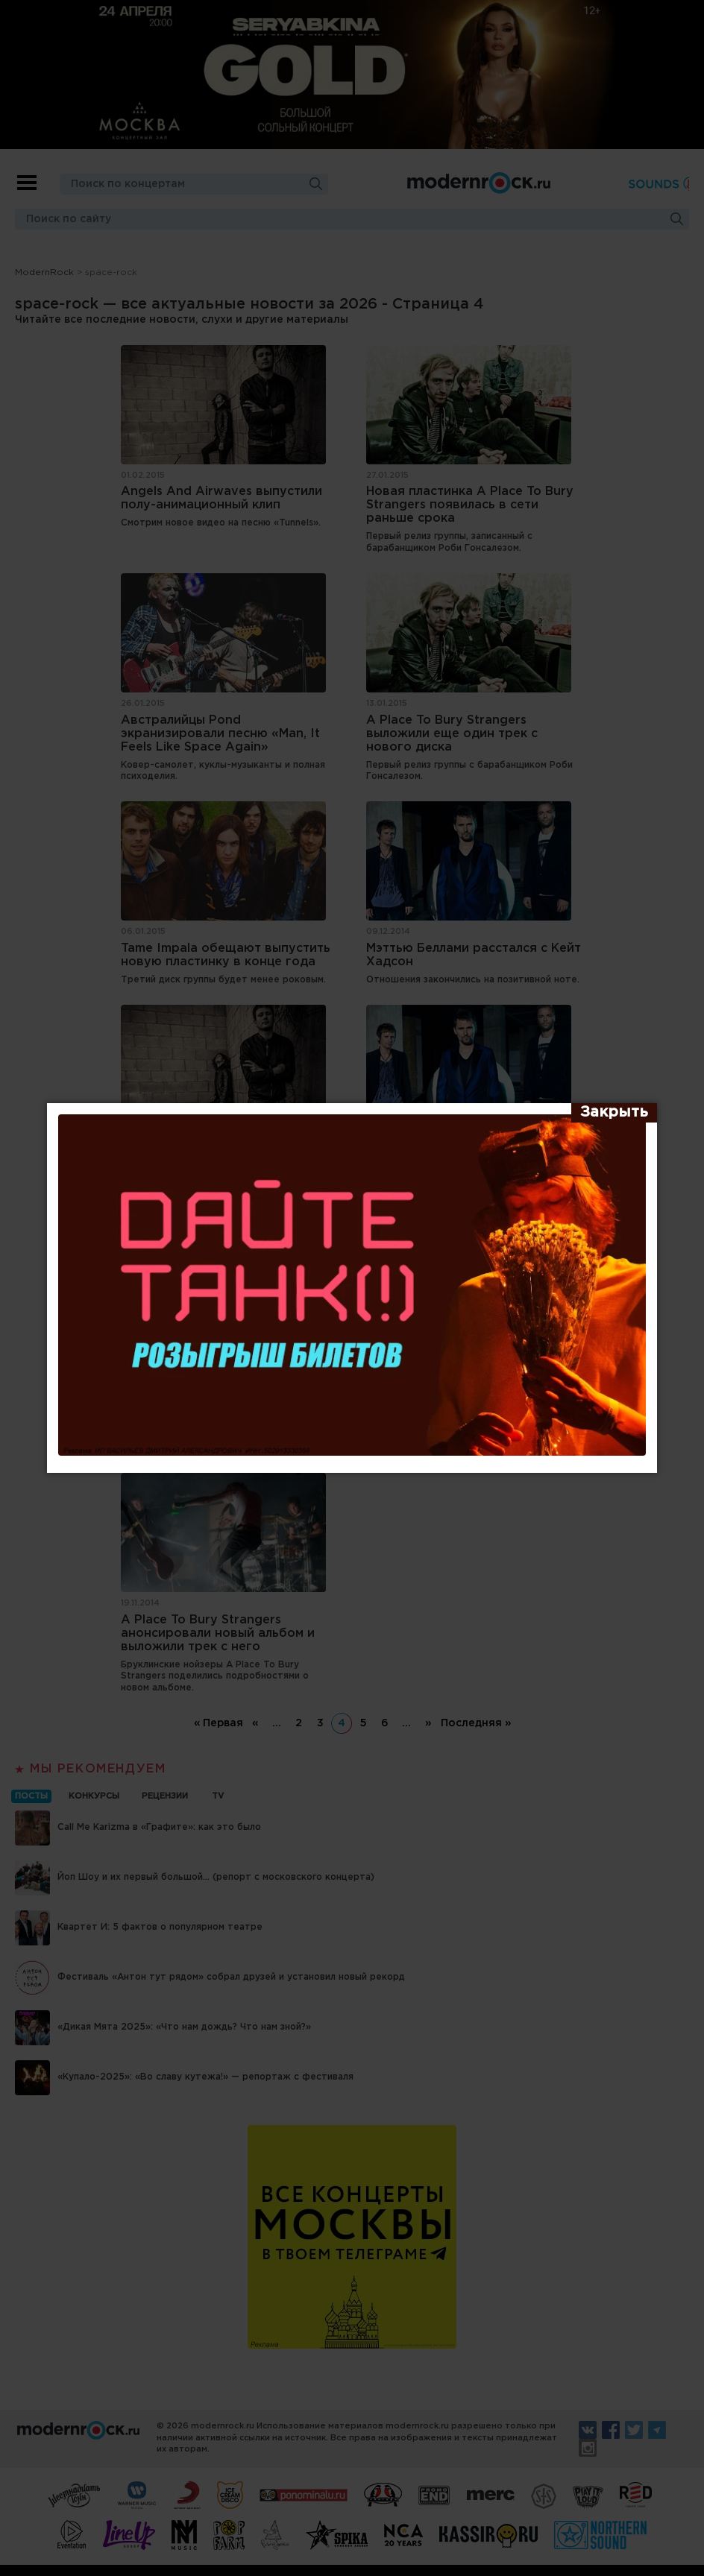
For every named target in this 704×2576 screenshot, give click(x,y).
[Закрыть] (614, 1113)
